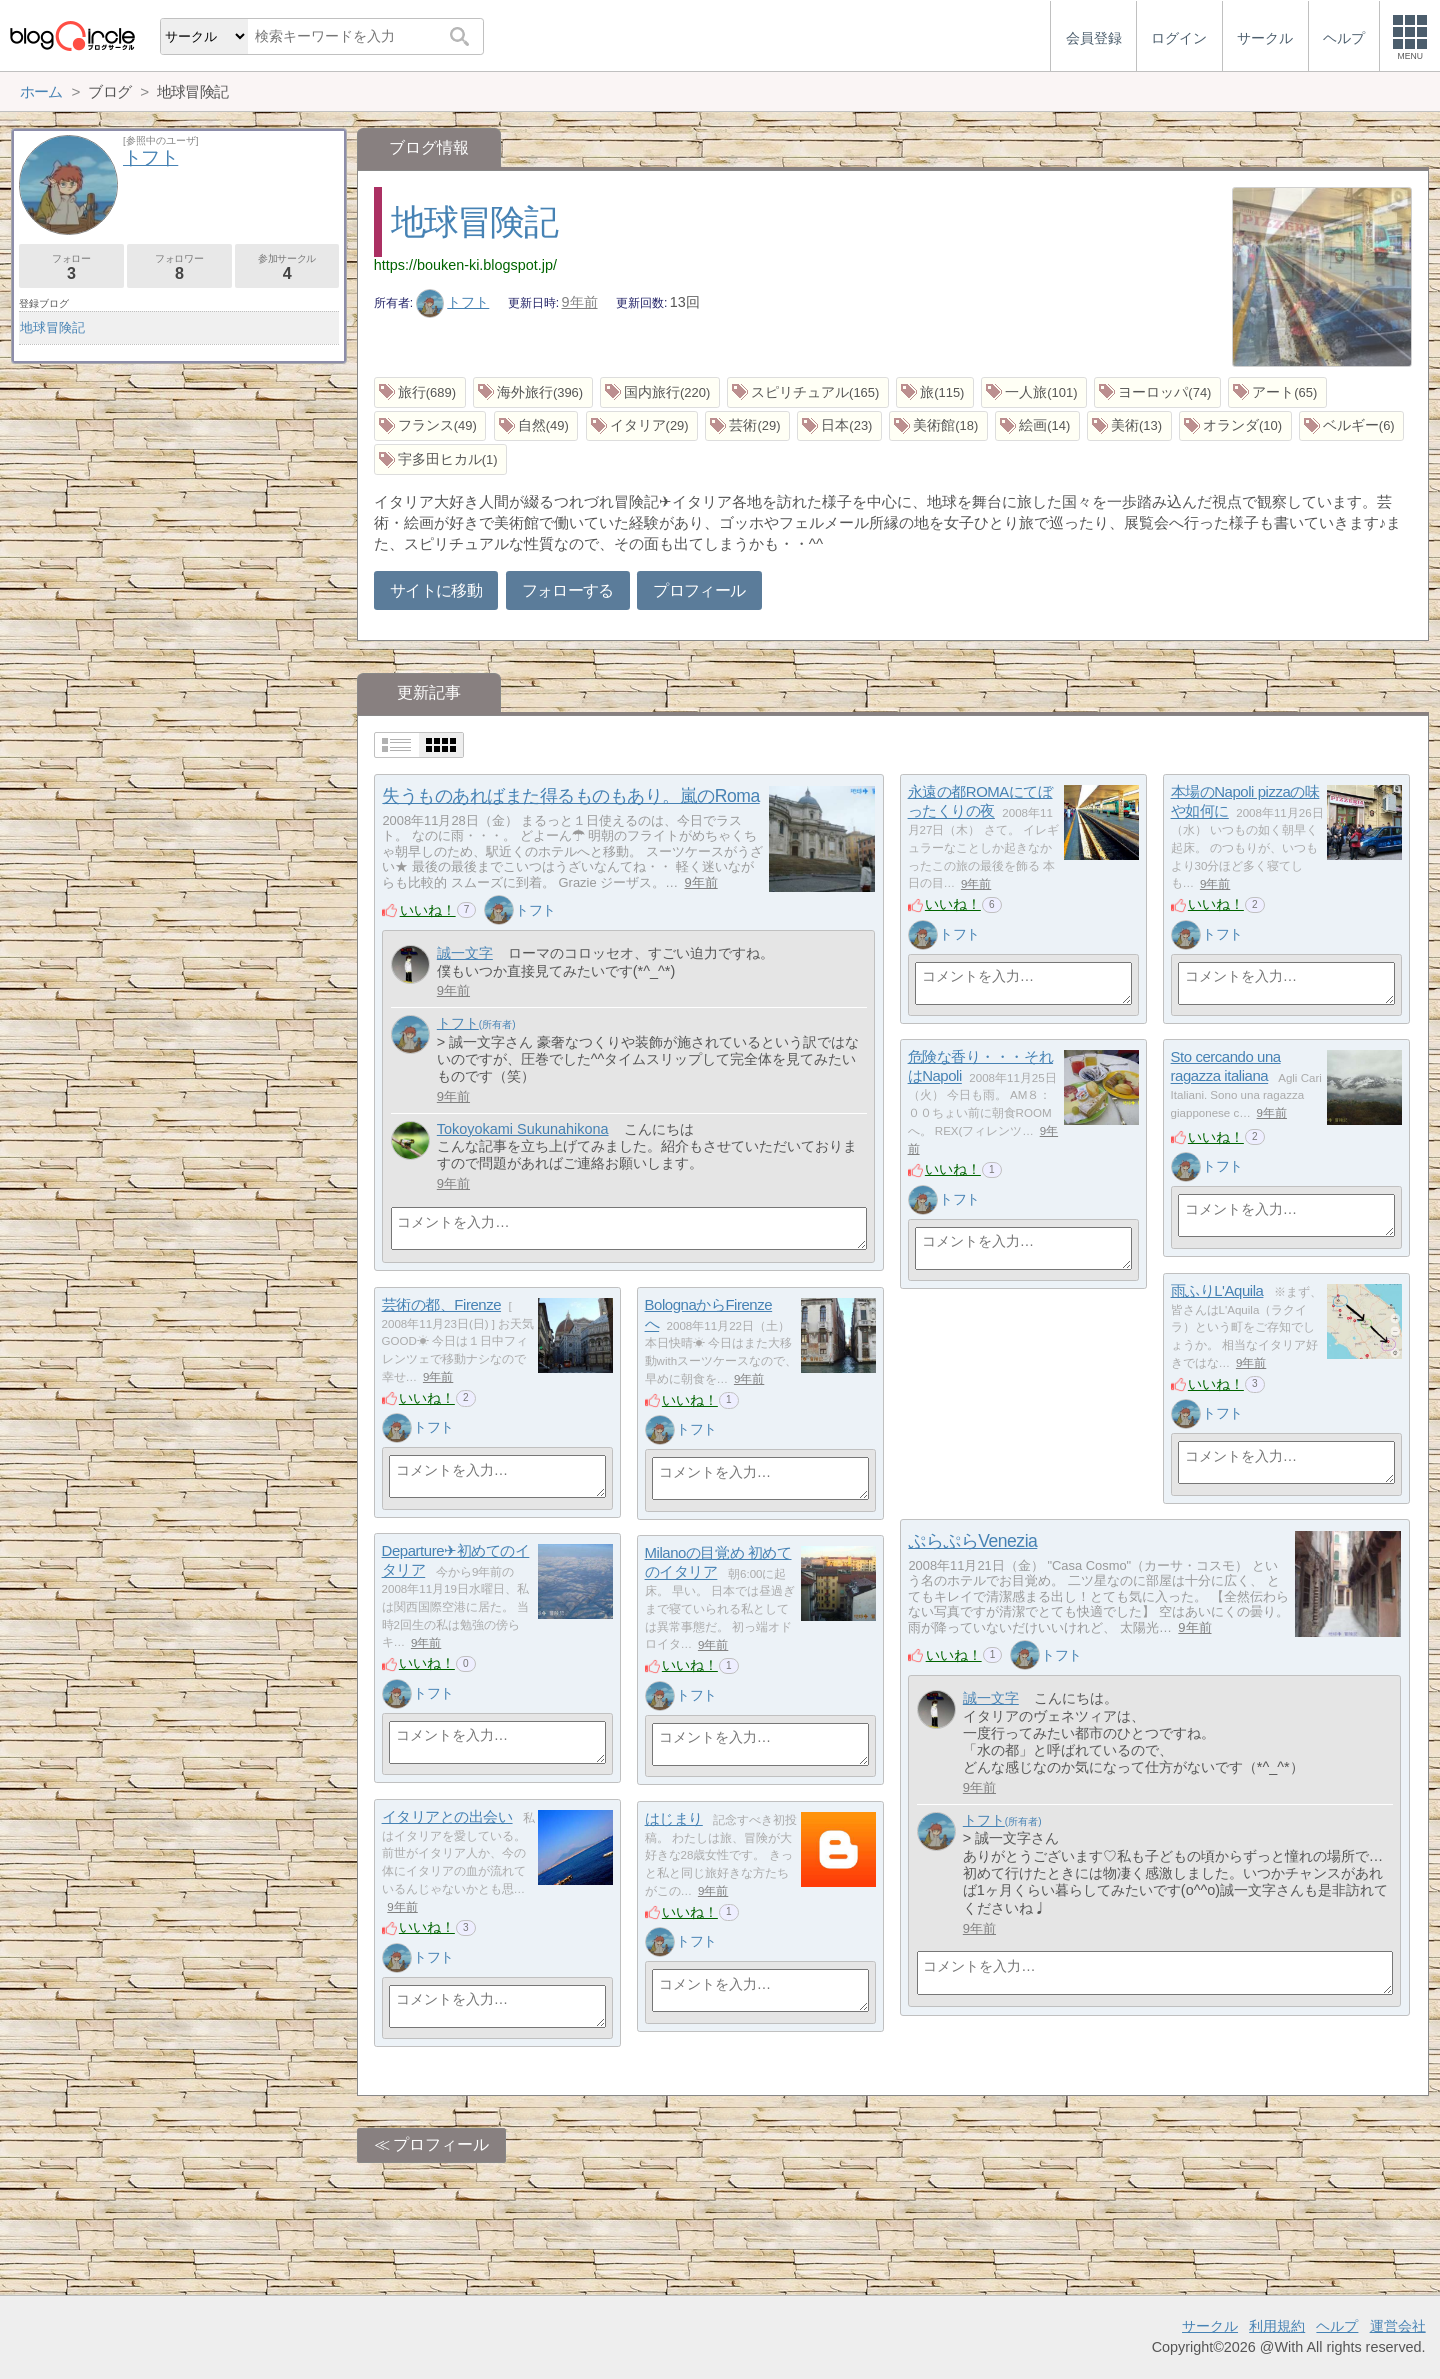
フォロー (71, 267)
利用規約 (1277, 2326)
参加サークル (287, 267)
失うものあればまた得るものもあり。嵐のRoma (570, 796)
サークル (1210, 2326)
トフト (453, 302)
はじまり (674, 1818)
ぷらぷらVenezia (972, 1541)
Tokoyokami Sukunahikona (523, 1129)
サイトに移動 (436, 590)
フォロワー (179, 267)
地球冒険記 (474, 221)
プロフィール (699, 590)
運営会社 (1398, 2326)
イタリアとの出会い (447, 1816)
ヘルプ (1337, 2326)
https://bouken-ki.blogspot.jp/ (465, 265)
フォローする (568, 590)
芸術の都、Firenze (441, 1304)
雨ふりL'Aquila (1217, 1290)
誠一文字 (465, 953)
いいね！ (428, 910)
